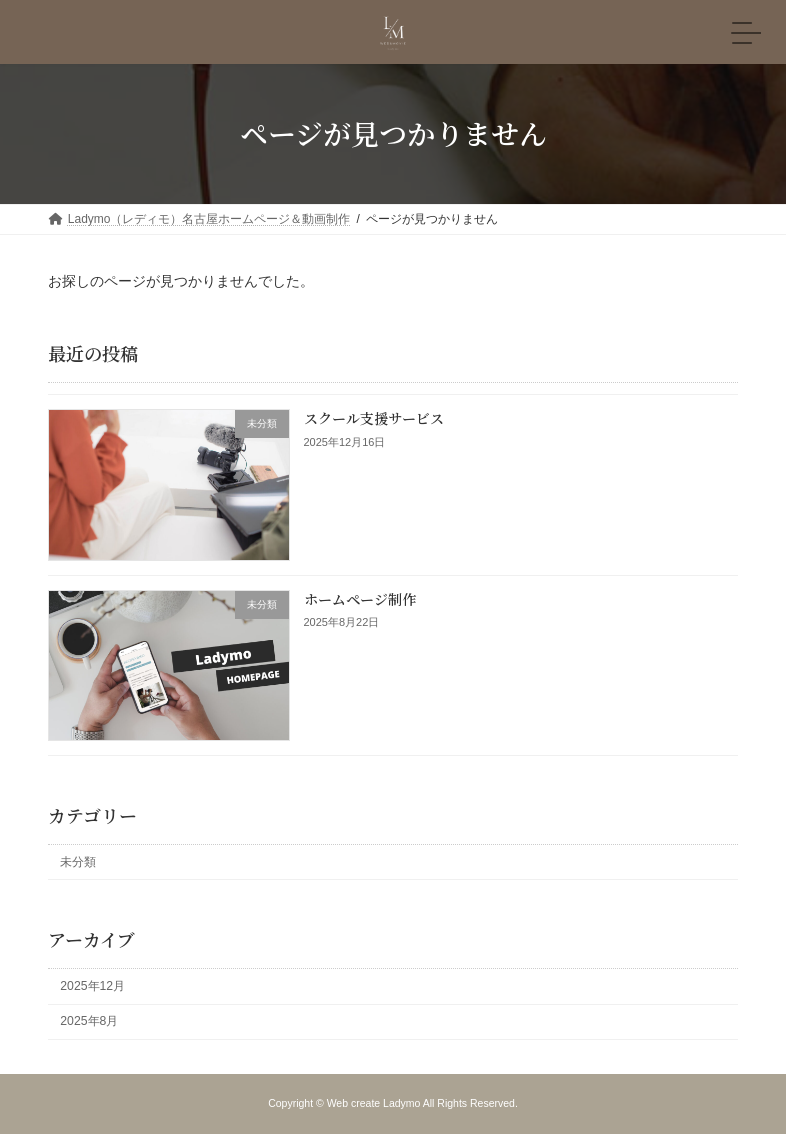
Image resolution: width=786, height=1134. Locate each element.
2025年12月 (92, 986)
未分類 (78, 861)
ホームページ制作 (360, 598)
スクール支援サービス (374, 418)
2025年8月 (89, 1021)
